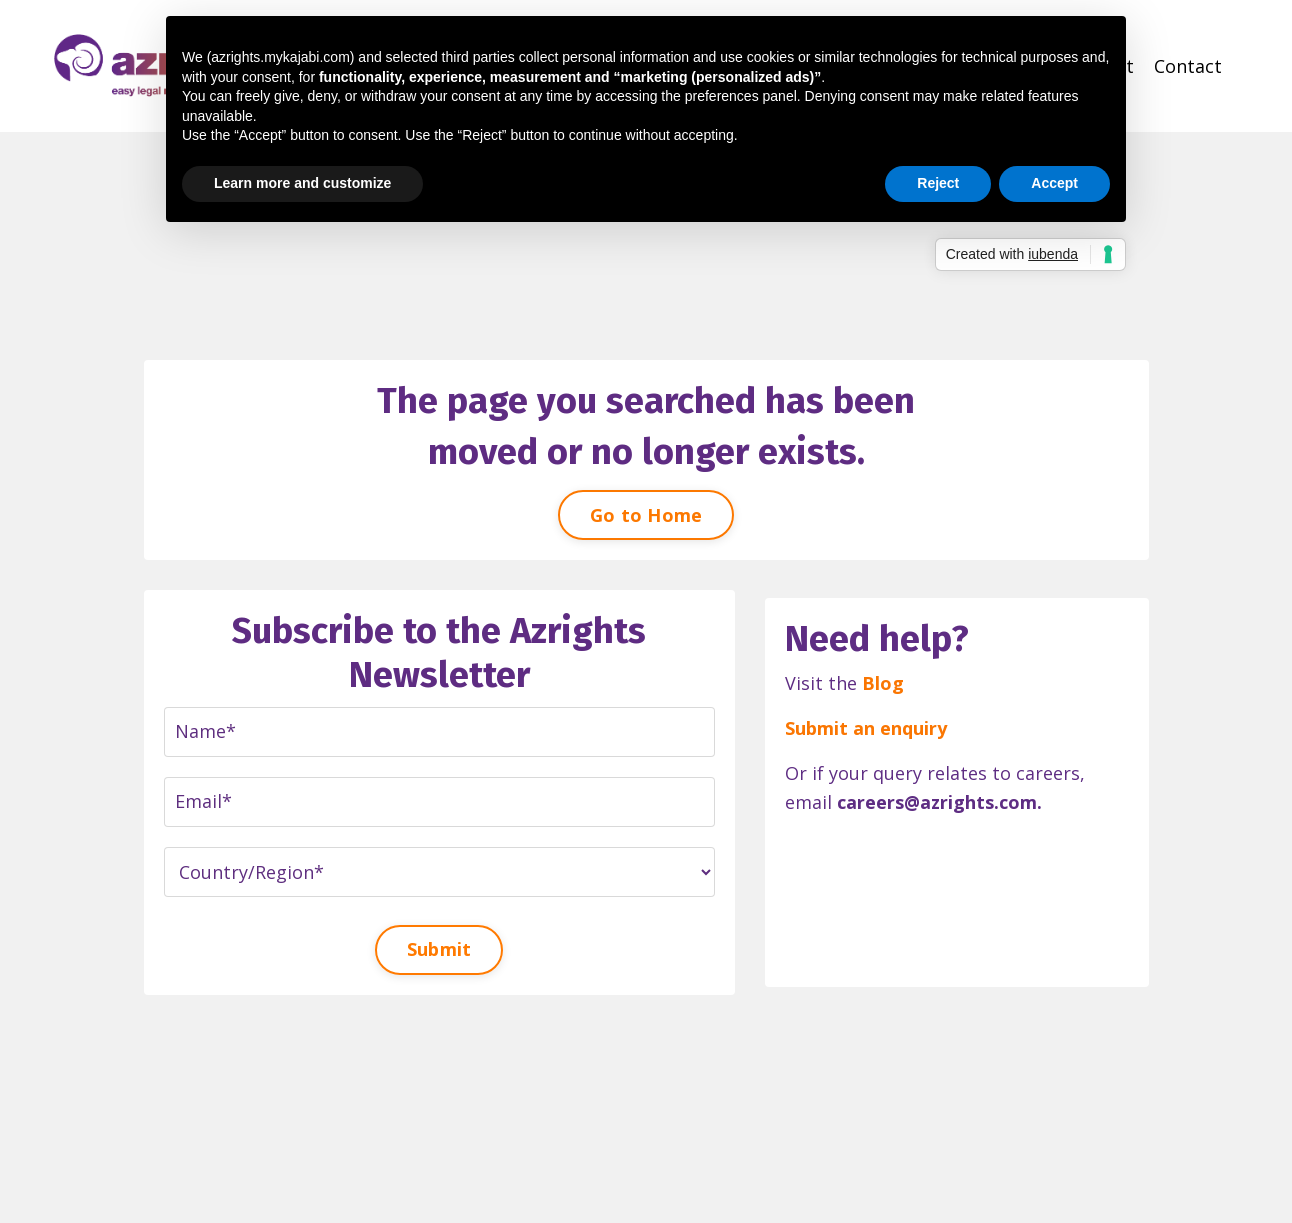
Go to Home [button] (646, 515)
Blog (883, 683)
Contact (1188, 66)
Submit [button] (439, 949)
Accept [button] (1054, 183)
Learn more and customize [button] (302, 183)
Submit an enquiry (866, 728)
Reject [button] (938, 183)
